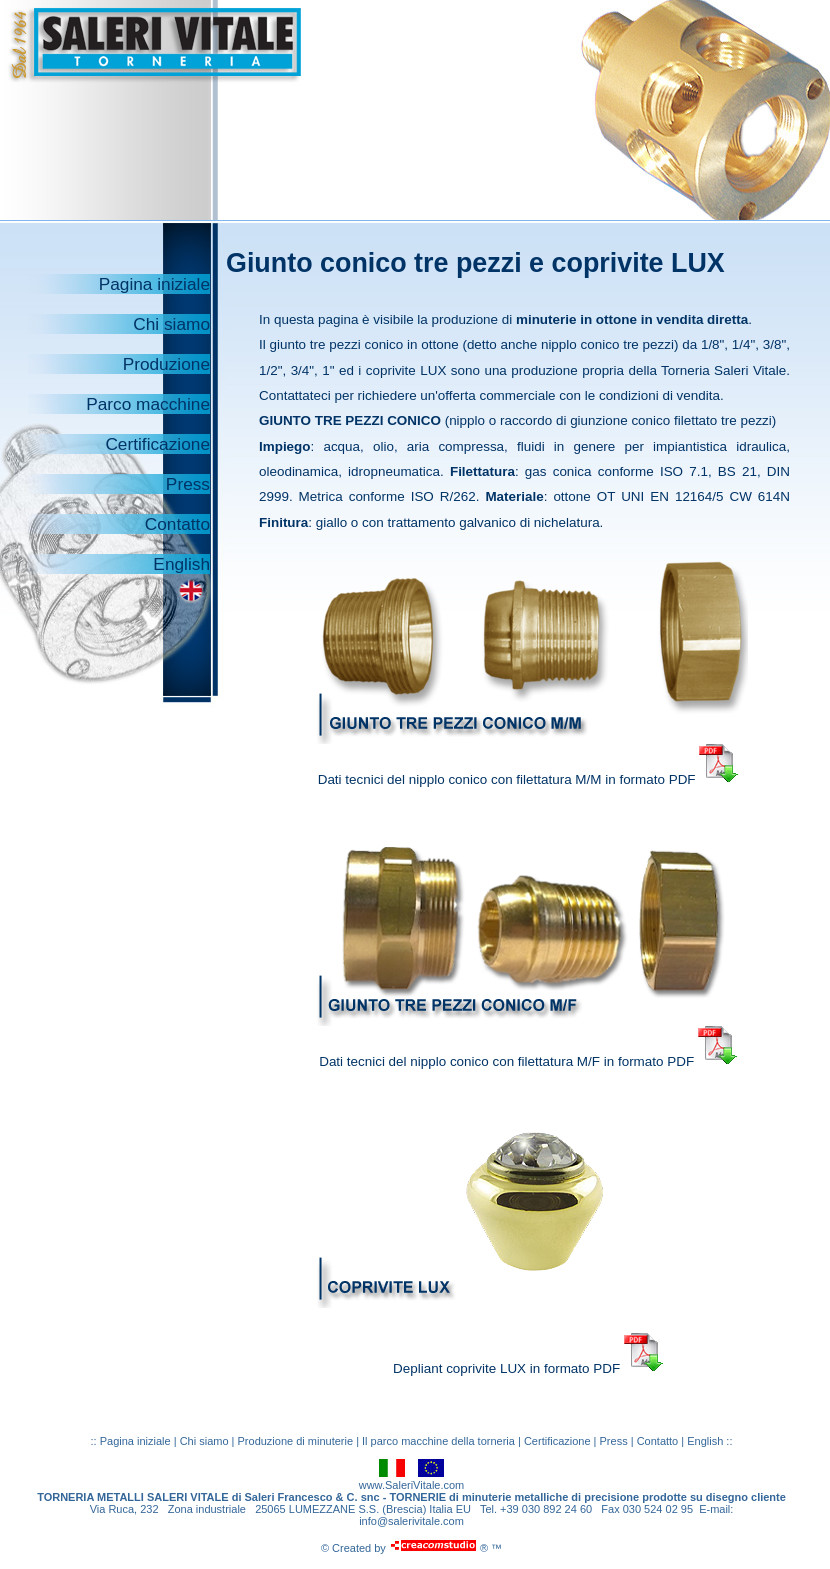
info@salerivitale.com (411, 1521)
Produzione (166, 364)
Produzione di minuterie (297, 1441)
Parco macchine (148, 404)
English (181, 564)
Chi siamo (171, 324)
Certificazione (157, 444)
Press (188, 484)
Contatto (177, 524)
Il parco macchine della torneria (438, 1441)
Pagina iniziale (154, 284)
